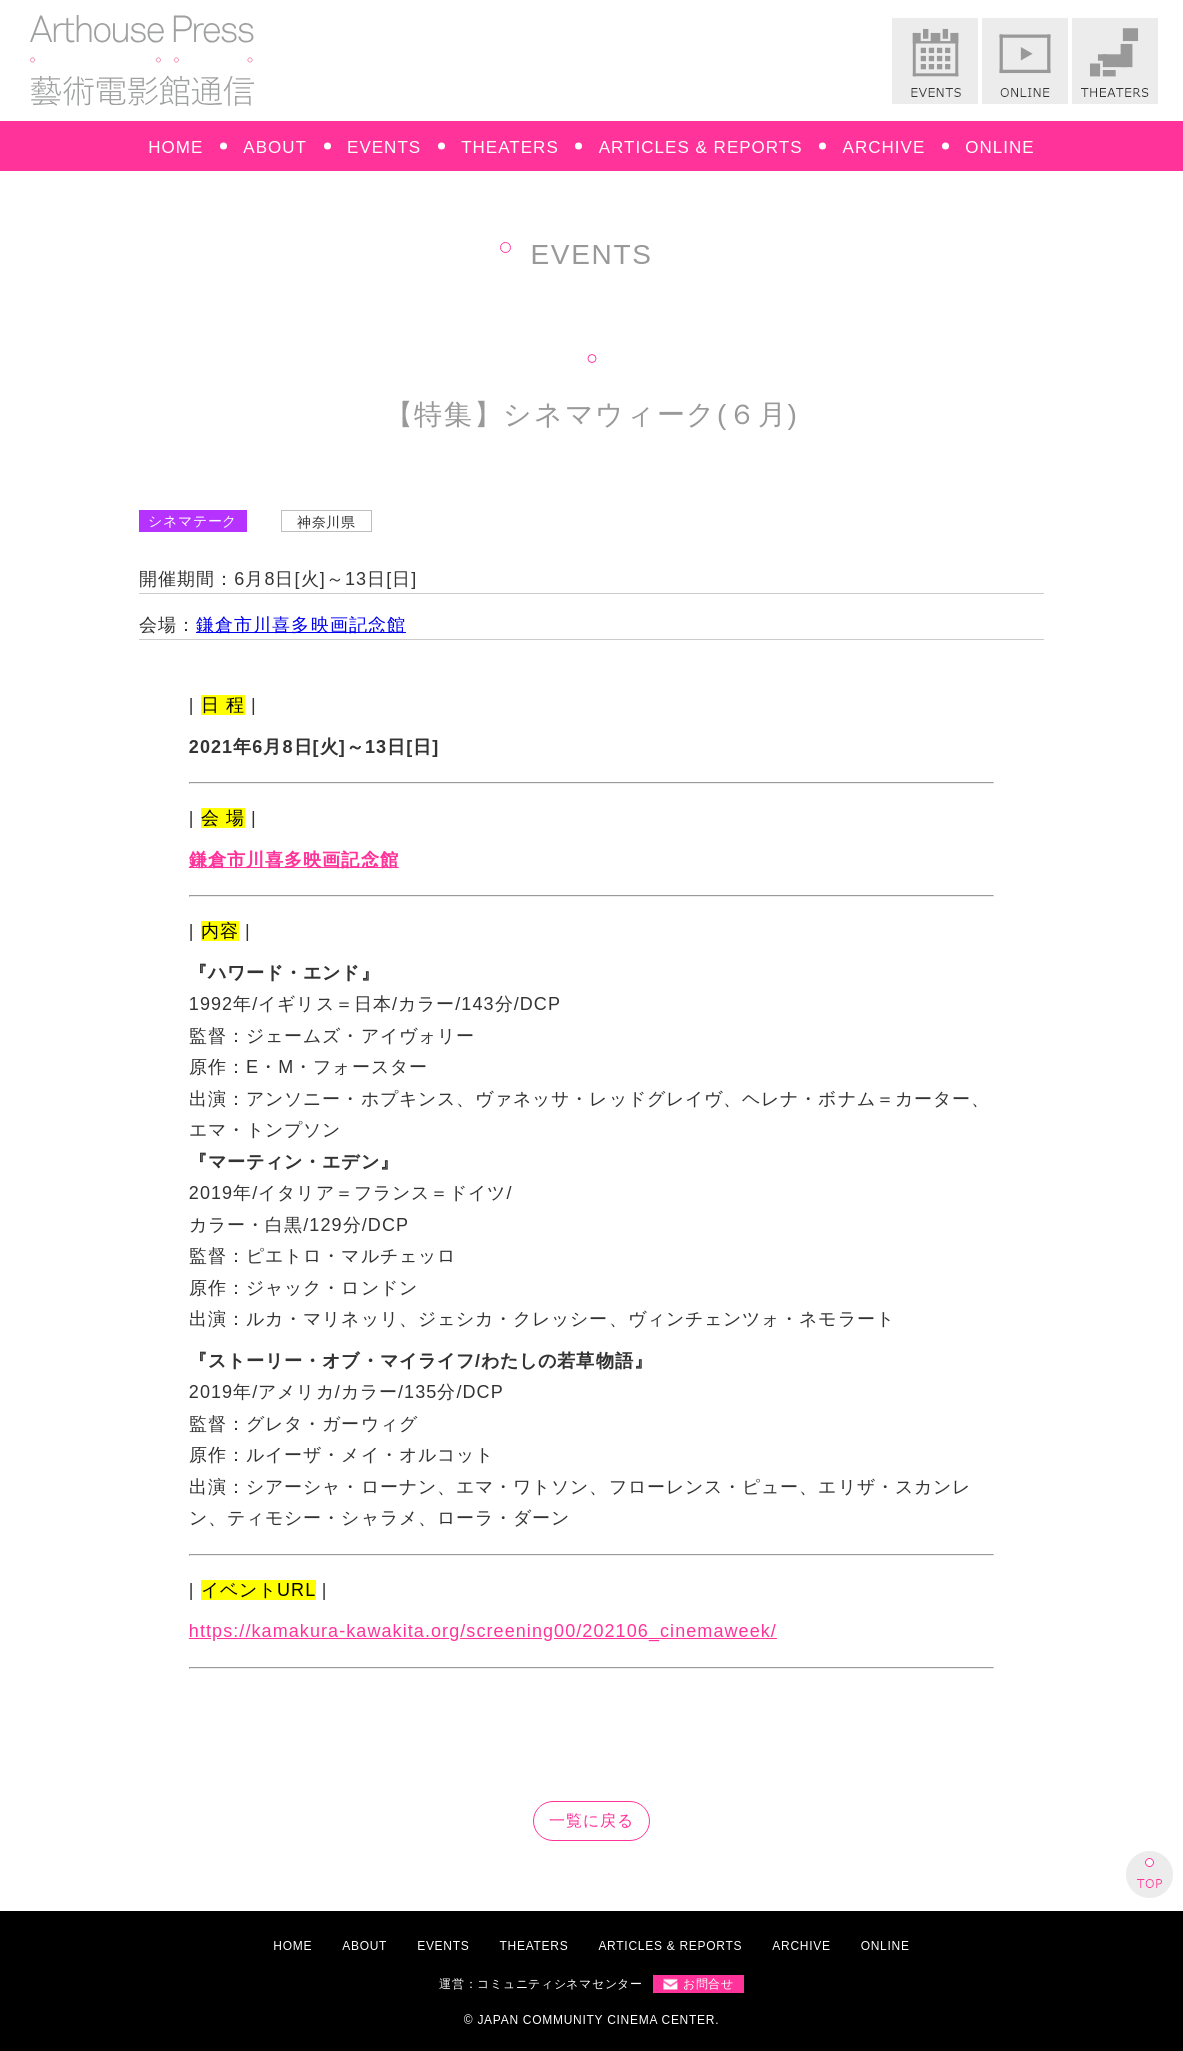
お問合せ (708, 1984)
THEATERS (510, 147)
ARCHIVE (884, 147)
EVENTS (384, 147)
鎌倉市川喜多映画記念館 (301, 625)
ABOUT (275, 147)
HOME (175, 147)
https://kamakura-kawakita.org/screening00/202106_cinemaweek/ (483, 1631)
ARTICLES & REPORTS (701, 147)
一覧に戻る (591, 1820)
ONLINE (999, 147)
